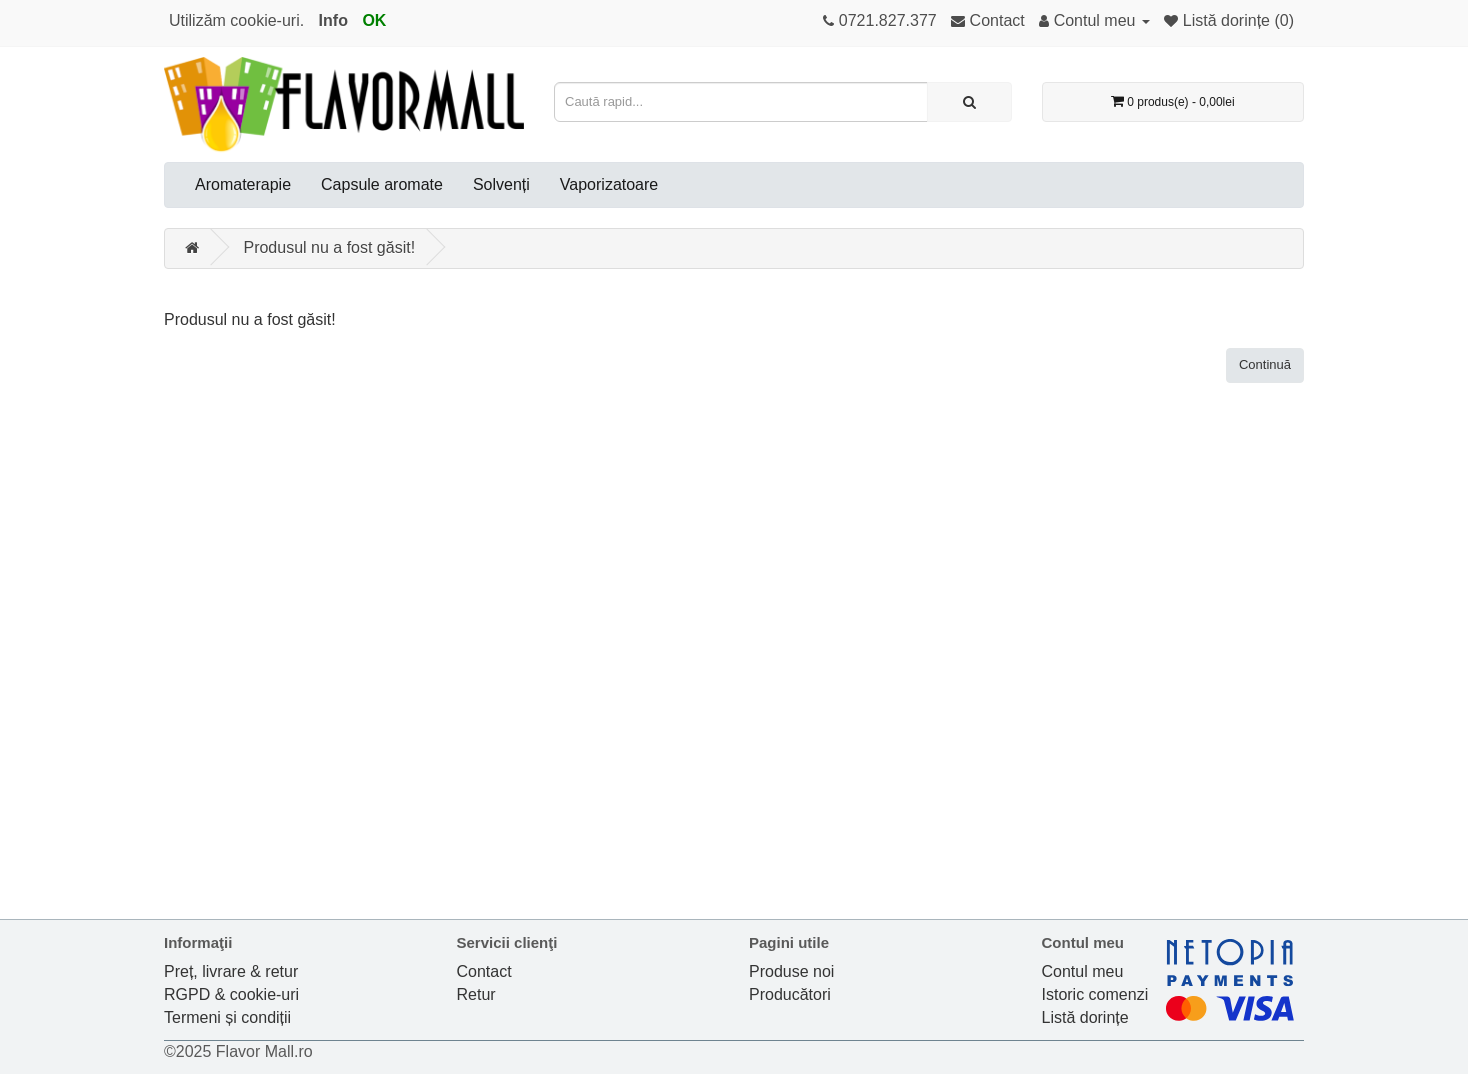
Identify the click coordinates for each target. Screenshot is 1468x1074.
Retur (476, 994)
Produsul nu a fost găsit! (329, 247)
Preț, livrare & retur (231, 971)
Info (333, 20)
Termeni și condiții (227, 1017)
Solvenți (501, 184)
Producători (790, 994)
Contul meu (1083, 971)
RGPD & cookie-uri (231, 994)
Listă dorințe (1085, 1017)
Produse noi (791, 971)
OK (374, 20)
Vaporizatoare (609, 184)
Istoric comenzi (1095, 994)
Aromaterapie (243, 184)
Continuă (1265, 364)
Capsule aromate (382, 184)
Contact (484, 971)
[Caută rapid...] (969, 102)
